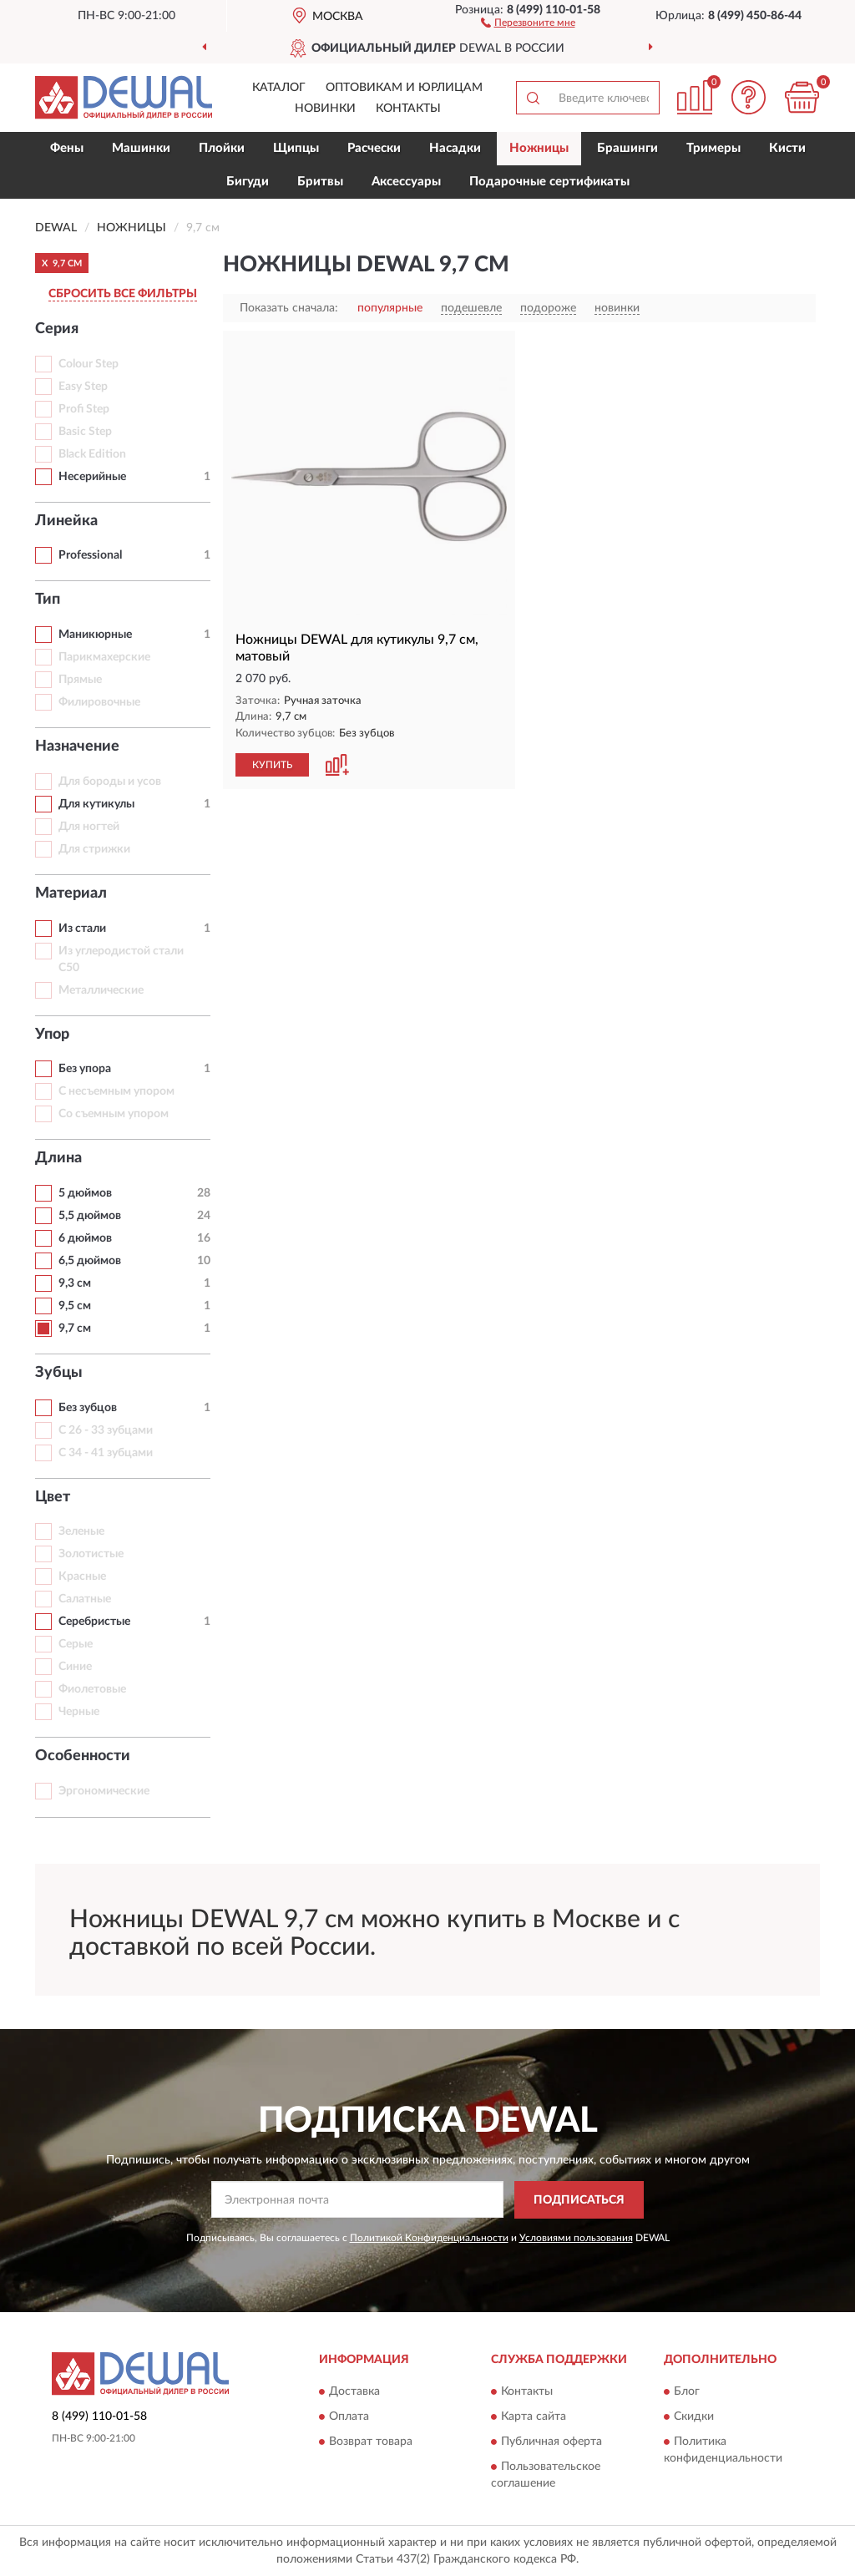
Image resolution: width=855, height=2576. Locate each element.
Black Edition (92, 454)
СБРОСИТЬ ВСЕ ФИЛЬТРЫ (122, 294)
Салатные (84, 1599)
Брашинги (627, 148)
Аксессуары (406, 181)
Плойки (222, 148)
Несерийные (92, 477)
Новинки (325, 108)
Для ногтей (88, 827)
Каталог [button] (279, 88)
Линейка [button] (66, 521)
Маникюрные (95, 634)
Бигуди (247, 181)
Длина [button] (58, 1158)
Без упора (84, 1069)
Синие (75, 1667)
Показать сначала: (289, 308)
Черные (78, 1712)
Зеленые (81, 1531)
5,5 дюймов (89, 1216)
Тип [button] (47, 599)
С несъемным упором (116, 1091)
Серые (75, 1644)
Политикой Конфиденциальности (429, 2238)
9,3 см (74, 1283)
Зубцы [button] (59, 1372)
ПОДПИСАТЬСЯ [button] (579, 2200)
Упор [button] (52, 1034)
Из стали (82, 928)
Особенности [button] (82, 1756)
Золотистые (91, 1554)
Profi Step (83, 409)
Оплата (349, 2417)
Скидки (694, 2417)
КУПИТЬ (272, 765)
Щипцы (296, 148)
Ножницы (539, 148)
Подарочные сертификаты (549, 181)
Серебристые (94, 1621)
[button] (528, 22)
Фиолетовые (92, 1689)
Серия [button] (56, 329)
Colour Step (88, 364)
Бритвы (320, 181)
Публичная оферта (551, 2442)
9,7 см (74, 1328)
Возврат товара (370, 2442)
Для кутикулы (96, 804)
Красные (82, 1576)
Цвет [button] (52, 1497)
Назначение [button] (77, 746)
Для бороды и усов (109, 781)
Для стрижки (94, 849)
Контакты (408, 108)
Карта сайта (533, 2417)
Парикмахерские (104, 657)
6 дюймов (85, 1238)
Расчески (374, 148)
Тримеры (713, 148)
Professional (90, 555)
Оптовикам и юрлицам (404, 88)
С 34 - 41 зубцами (105, 1453)
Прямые (80, 680)
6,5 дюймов (89, 1261)
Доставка (354, 2392)
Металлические (101, 990)
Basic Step (85, 432)
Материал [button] (71, 893)
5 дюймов (85, 1193)
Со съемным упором (113, 1114)
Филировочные (99, 702)
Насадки (455, 148)
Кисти (787, 148)
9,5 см (74, 1306)
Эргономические (103, 1791)
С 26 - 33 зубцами (105, 1430)
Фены (66, 148)
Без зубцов (87, 1408)
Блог (687, 2392)
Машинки (141, 148)
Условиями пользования (576, 2238)
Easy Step (83, 386)
